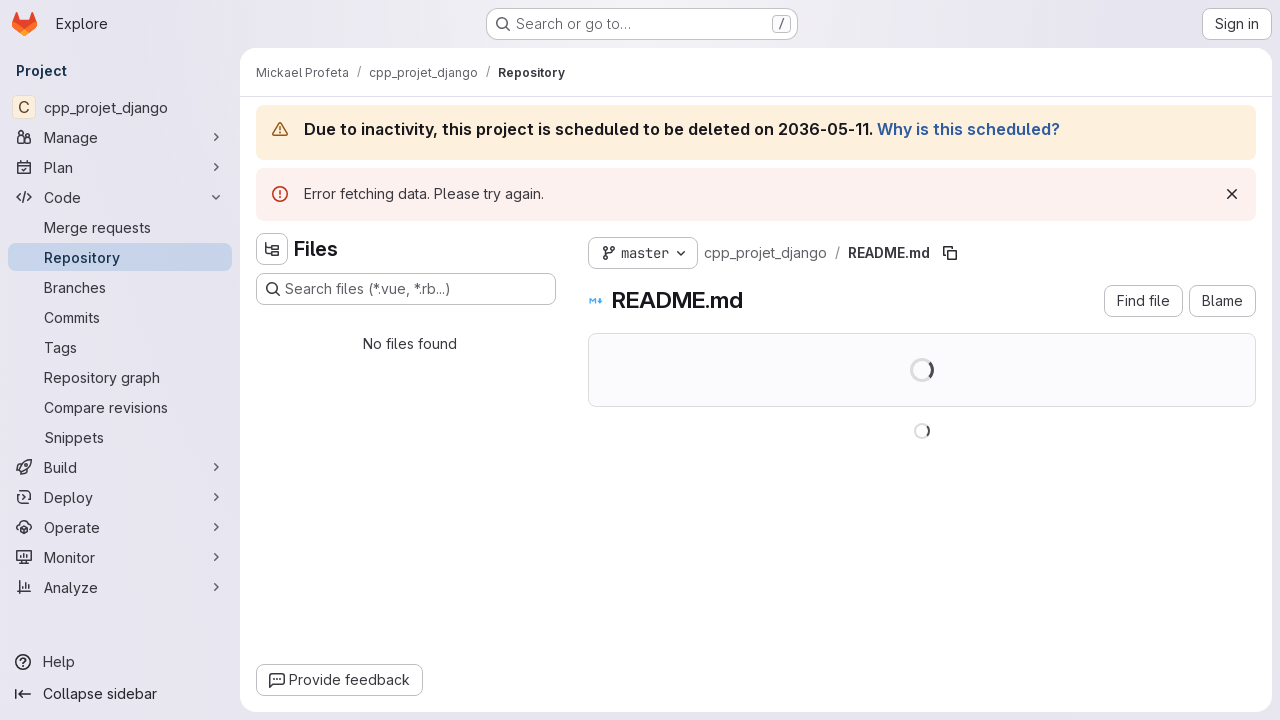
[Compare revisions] (120, 407)
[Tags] (120, 347)
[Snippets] (120, 437)
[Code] (120, 197)
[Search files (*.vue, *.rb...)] (406, 289)
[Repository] (120, 257)
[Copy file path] (950, 253)
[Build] (120, 467)
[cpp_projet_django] (120, 107)
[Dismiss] (1232, 194)
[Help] (120, 662)
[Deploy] (120, 497)
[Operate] (120, 527)
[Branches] (120, 287)
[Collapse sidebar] (120, 694)
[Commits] (120, 317)
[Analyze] (120, 587)
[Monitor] (120, 557)
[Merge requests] (120, 227)
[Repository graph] (120, 377)
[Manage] (120, 137)
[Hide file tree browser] (272, 249)
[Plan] (120, 167)
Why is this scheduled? (968, 129)
